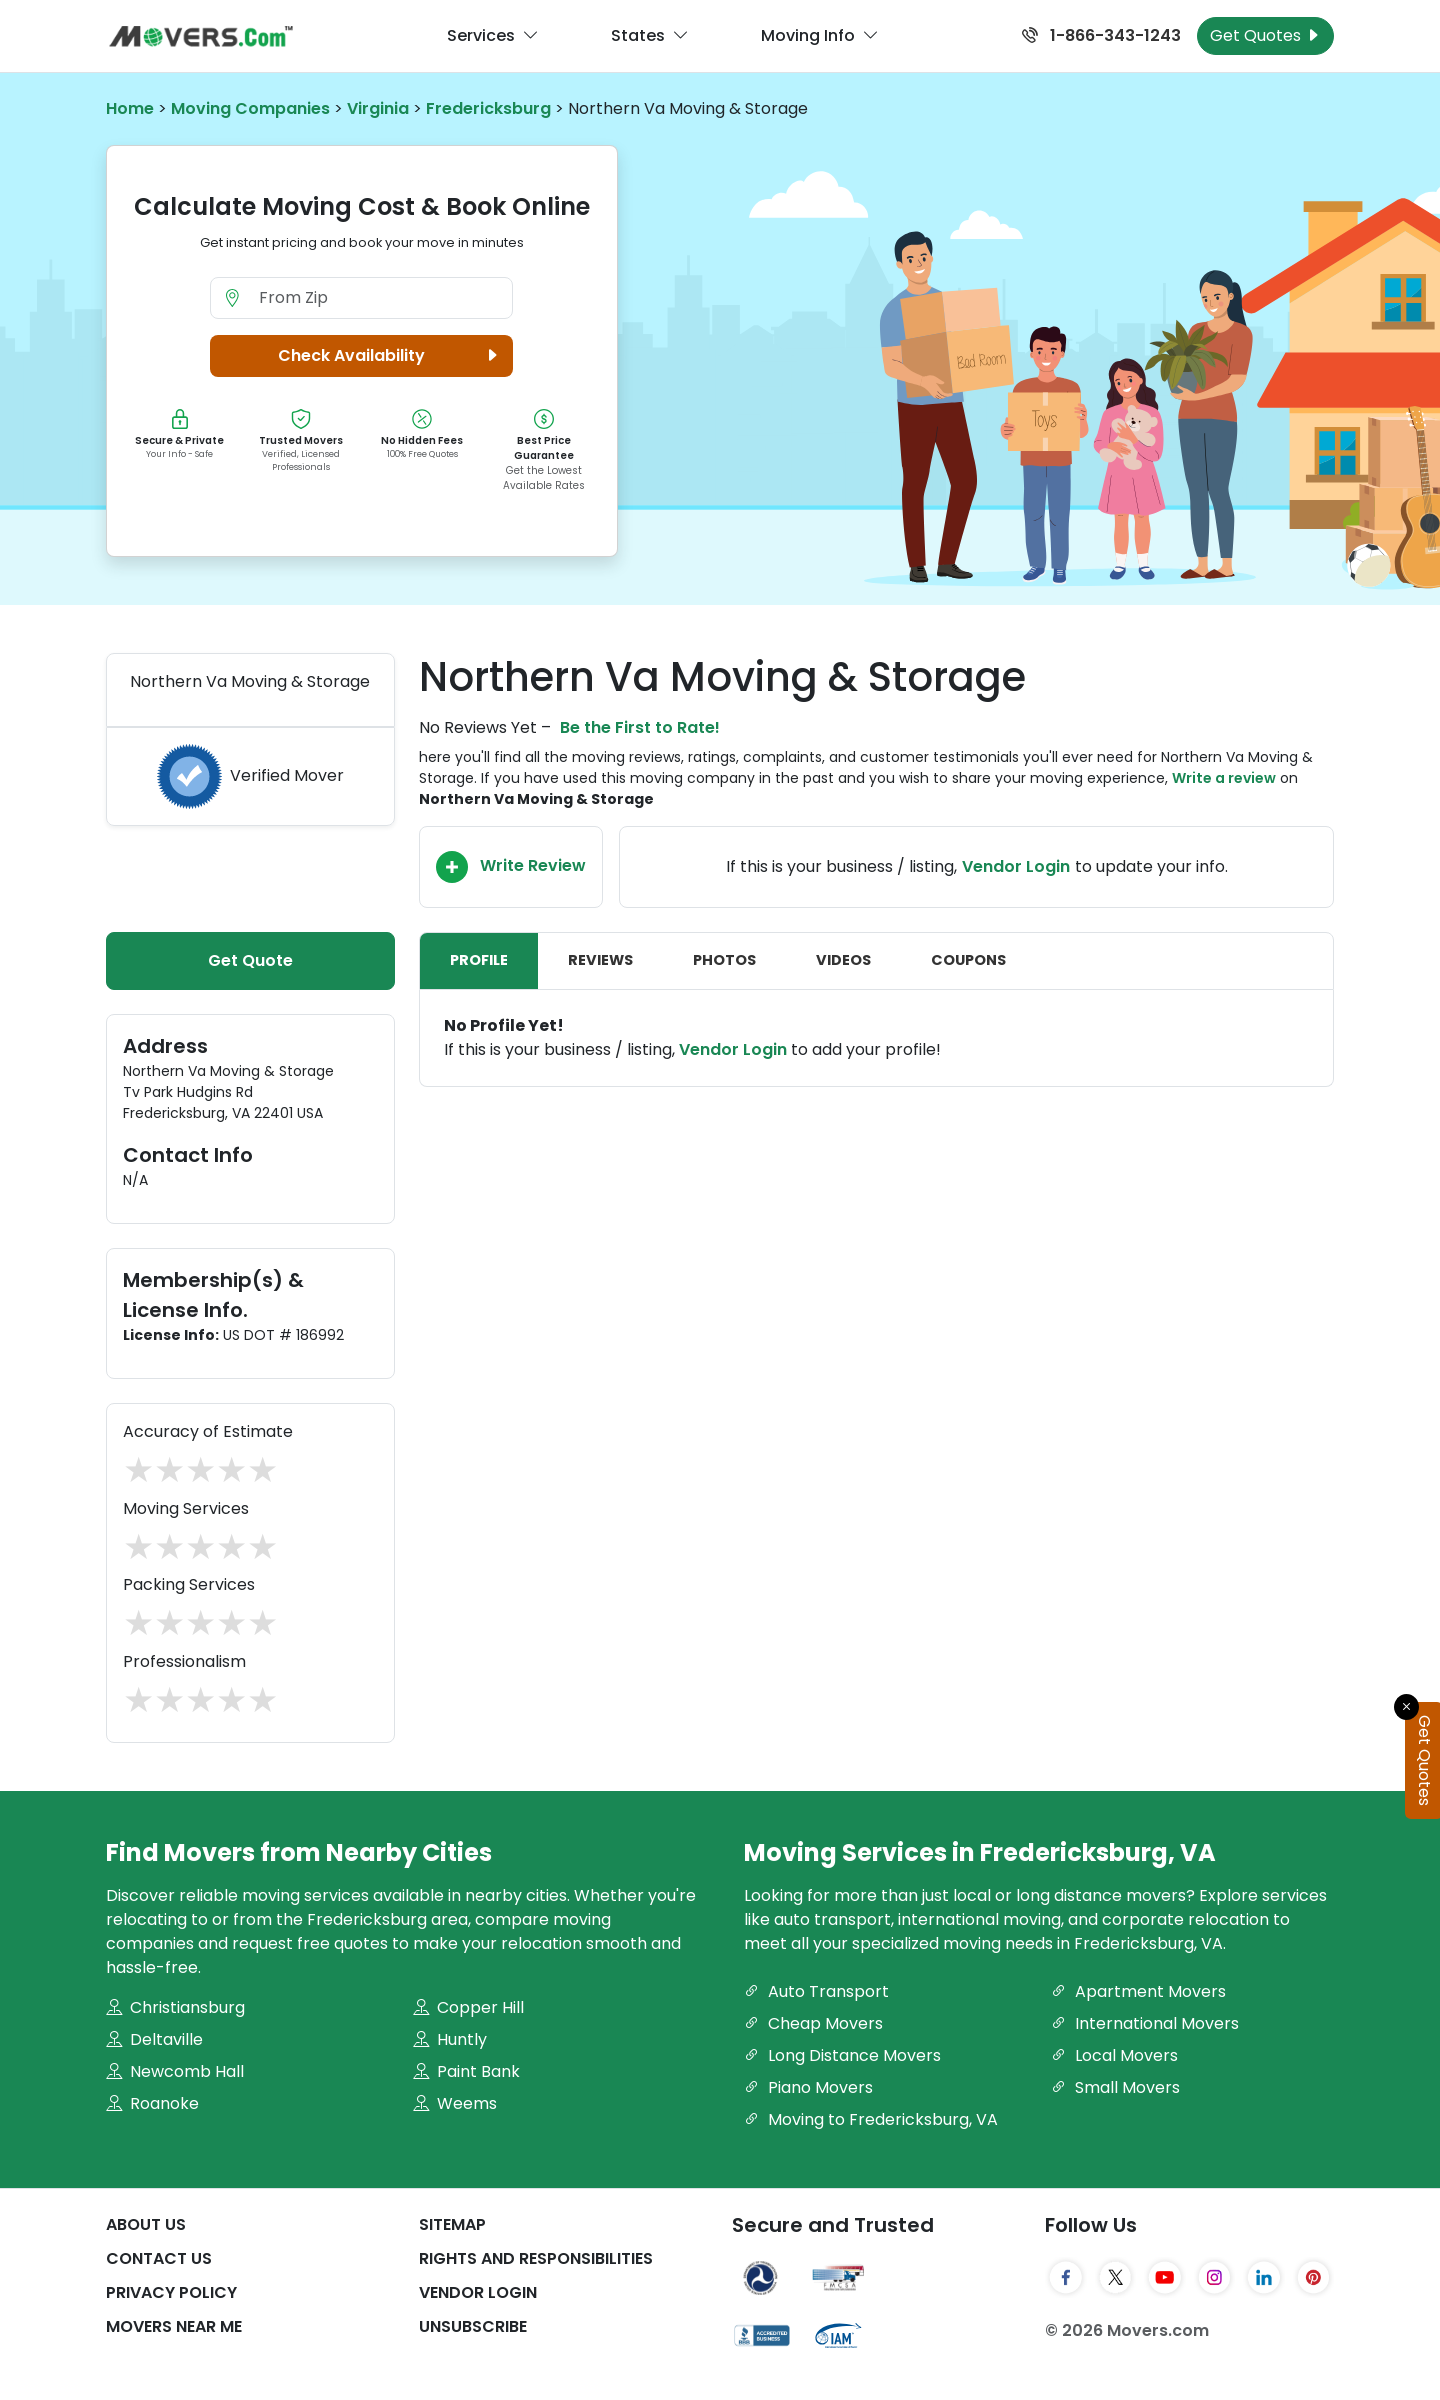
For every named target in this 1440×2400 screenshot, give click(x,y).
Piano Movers (808, 2087)
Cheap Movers (813, 2023)
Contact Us (159, 2258)
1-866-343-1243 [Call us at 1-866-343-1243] (1101, 35)
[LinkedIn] (1264, 2278)
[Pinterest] (1314, 2278)
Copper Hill (468, 2007)
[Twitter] (1116, 2278)
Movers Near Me (174, 2326)
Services (493, 36)
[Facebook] (1066, 2278)
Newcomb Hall (175, 2071)
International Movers (1145, 2023)
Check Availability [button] (391, 356)
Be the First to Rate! (640, 727)
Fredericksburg (488, 108)
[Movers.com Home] (201, 36)
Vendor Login (1016, 866)
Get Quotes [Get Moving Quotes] (1265, 35)
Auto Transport (816, 1991)
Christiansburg (175, 2007)
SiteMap (452, 2224)
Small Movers (1115, 2087)
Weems (455, 2103)
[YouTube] (1165, 2278)
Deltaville (154, 2039)
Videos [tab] (843, 960)
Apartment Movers (1138, 1991)
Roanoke (152, 2103)
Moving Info (820, 36)
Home (130, 108)
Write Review (511, 867)
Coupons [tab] (968, 960)
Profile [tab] (479, 960)
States (650, 36)
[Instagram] (1215, 2278)
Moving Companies (250, 108)
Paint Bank (466, 2071)
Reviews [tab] (600, 960)
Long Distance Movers (842, 2055)
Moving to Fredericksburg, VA (871, 2119)
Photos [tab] (724, 960)
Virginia (378, 108)
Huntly (450, 2039)
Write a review (1224, 778)
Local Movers (1114, 2055)
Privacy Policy (171, 2292)
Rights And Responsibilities (536, 2258)
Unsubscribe (473, 2326)
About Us (146, 2224)
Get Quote (250, 960)
